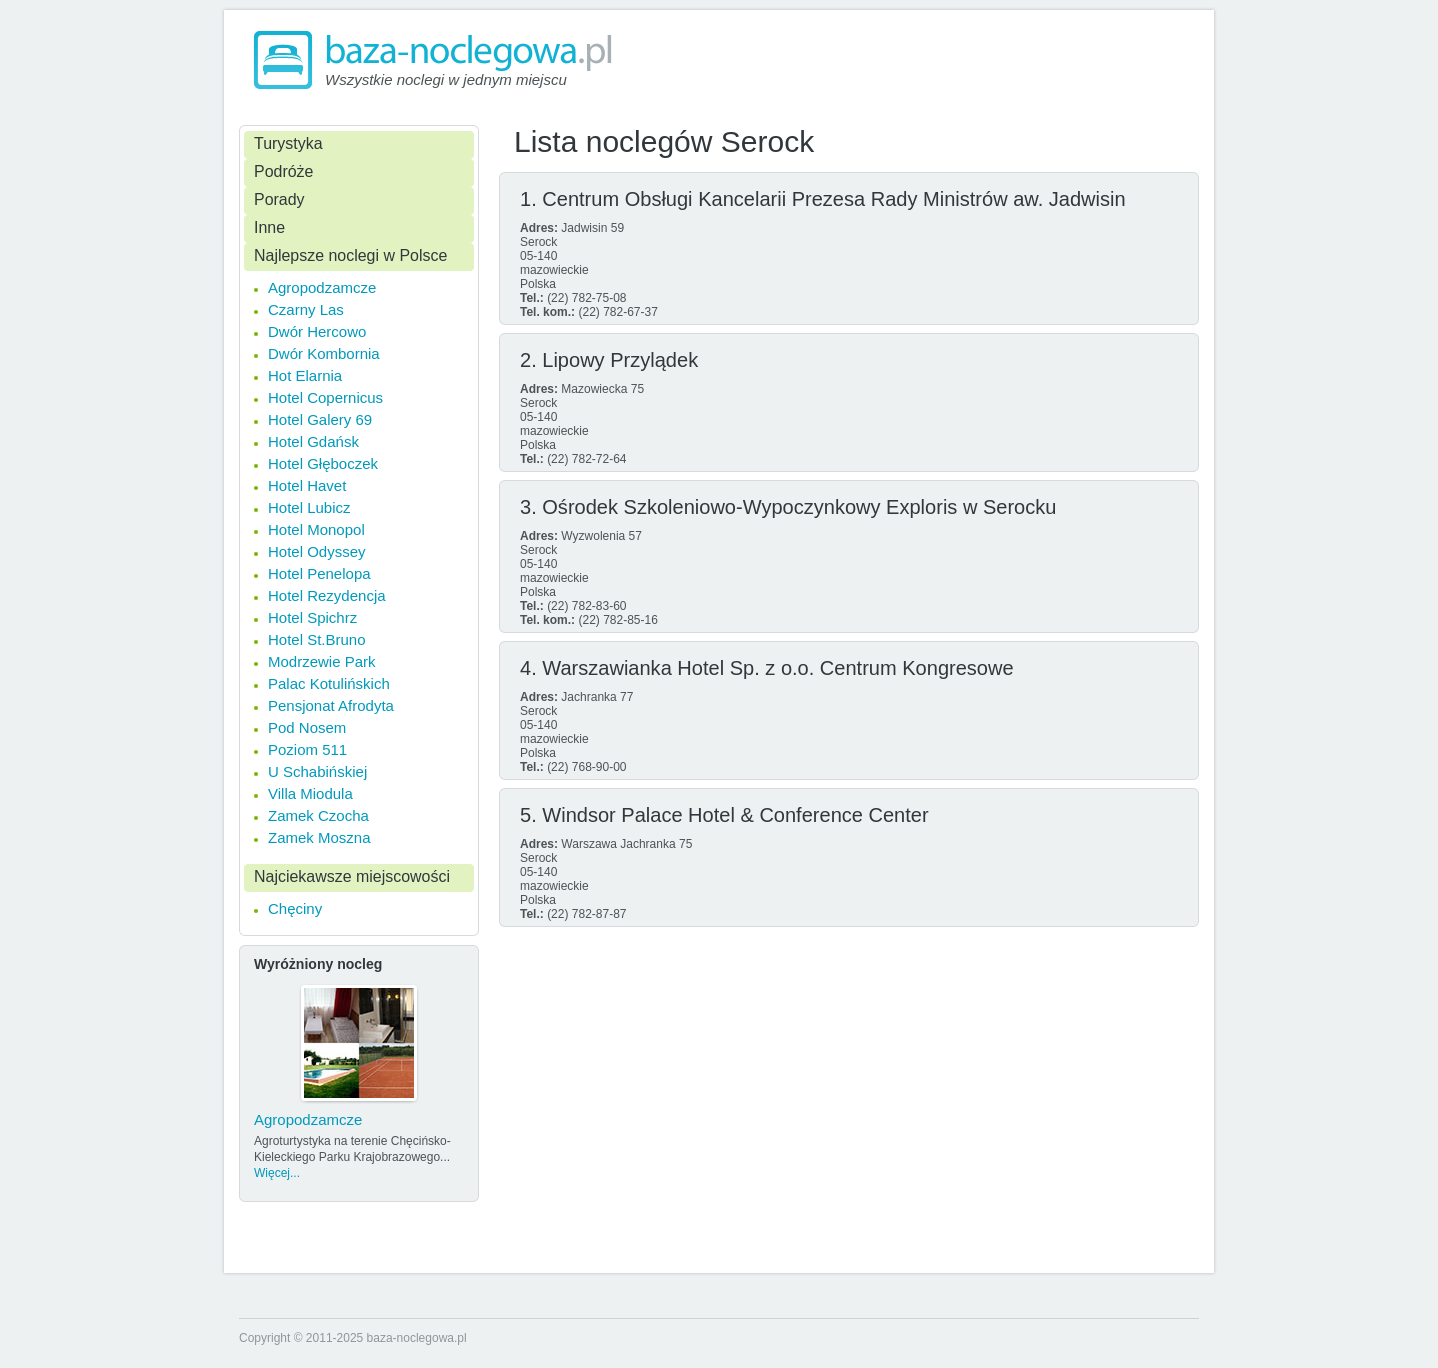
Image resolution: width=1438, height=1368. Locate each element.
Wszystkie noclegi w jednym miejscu (446, 79)
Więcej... (277, 1173)
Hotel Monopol (316, 529)
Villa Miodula (310, 793)
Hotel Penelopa (319, 573)
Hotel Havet (307, 485)
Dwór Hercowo (317, 331)
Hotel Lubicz (309, 507)
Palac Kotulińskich (329, 683)
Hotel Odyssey (317, 551)
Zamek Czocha (318, 815)
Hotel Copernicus (325, 397)
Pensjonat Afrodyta (331, 705)
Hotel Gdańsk (313, 441)
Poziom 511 (307, 749)
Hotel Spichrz (312, 617)
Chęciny (295, 908)
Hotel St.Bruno (317, 639)
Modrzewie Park (322, 661)
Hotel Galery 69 (320, 419)
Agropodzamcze (322, 287)
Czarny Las (306, 309)
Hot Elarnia (305, 375)
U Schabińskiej (317, 771)
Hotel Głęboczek (323, 463)
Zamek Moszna (319, 837)
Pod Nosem (307, 727)
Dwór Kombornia (324, 353)
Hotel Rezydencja (327, 595)
